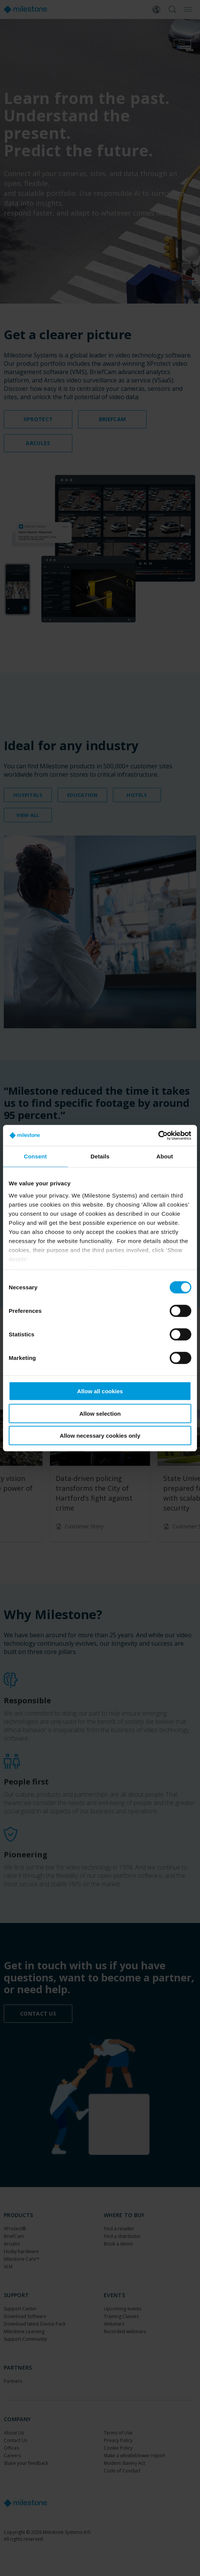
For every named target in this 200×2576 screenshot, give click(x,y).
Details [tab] (100, 1156)
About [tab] (164, 1156)
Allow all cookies (100, 1391)
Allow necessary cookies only (100, 1435)
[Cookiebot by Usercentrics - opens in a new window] (158, 1135)
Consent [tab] (35, 1156)
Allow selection (99, 1413)
